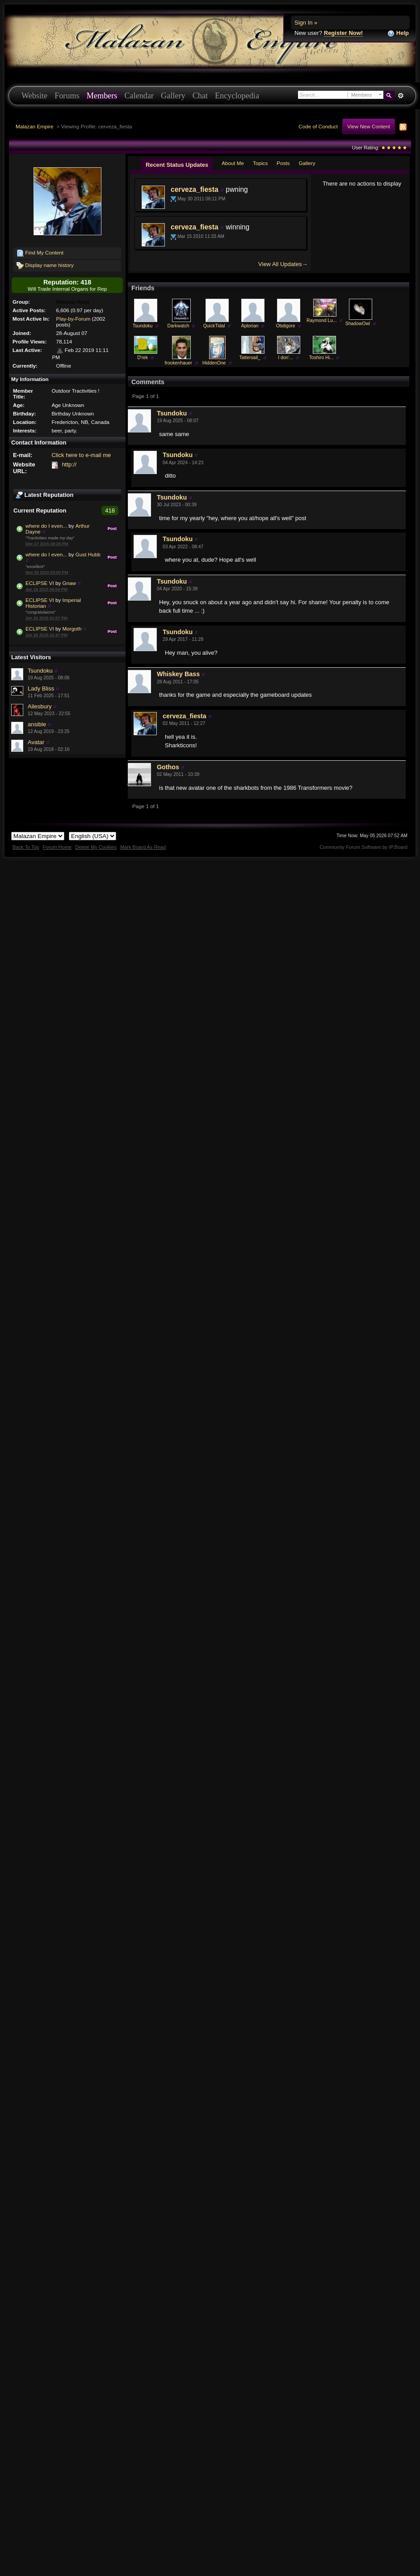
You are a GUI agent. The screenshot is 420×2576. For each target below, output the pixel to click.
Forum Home (57, 847)
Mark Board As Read (143, 847)
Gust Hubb (88, 554)
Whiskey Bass (178, 674)
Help (398, 33)
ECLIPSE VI (39, 583)
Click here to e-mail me (81, 455)
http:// (69, 464)
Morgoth (72, 628)
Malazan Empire (34, 126)
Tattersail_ (249, 357)
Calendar (139, 95)
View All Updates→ (282, 264)
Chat (200, 95)
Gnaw (69, 583)
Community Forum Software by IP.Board (363, 847)
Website (34, 95)
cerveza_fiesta (194, 189)
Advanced (400, 95)
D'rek (142, 357)
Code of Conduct (318, 126)
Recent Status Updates (177, 164)
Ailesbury (39, 706)
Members (102, 95)
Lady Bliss (41, 688)
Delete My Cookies (96, 847)
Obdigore (285, 325)
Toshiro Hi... (321, 357)
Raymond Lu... (322, 320)
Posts (283, 163)
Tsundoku (40, 670)
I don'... (285, 357)
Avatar (36, 742)
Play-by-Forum (73, 319)
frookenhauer (178, 362)
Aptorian (250, 325)
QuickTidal (214, 325)
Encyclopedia (237, 95)
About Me (233, 163)
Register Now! (343, 33)
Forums (67, 95)
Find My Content (40, 253)
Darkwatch (178, 325)
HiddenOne (214, 362)
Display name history (45, 265)
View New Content (368, 126)
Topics (260, 163)
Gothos (168, 767)
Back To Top (26, 847)
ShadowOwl (357, 323)
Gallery (173, 95)
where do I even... (46, 526)
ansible (37, 724)
